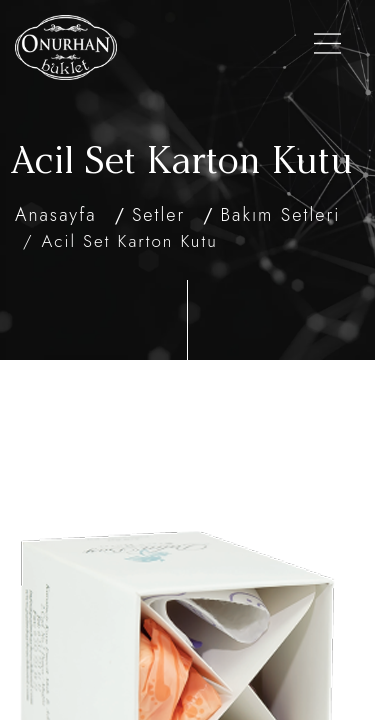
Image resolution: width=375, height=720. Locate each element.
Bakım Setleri (281, 215)
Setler (158, 215)
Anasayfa (56, 215)
